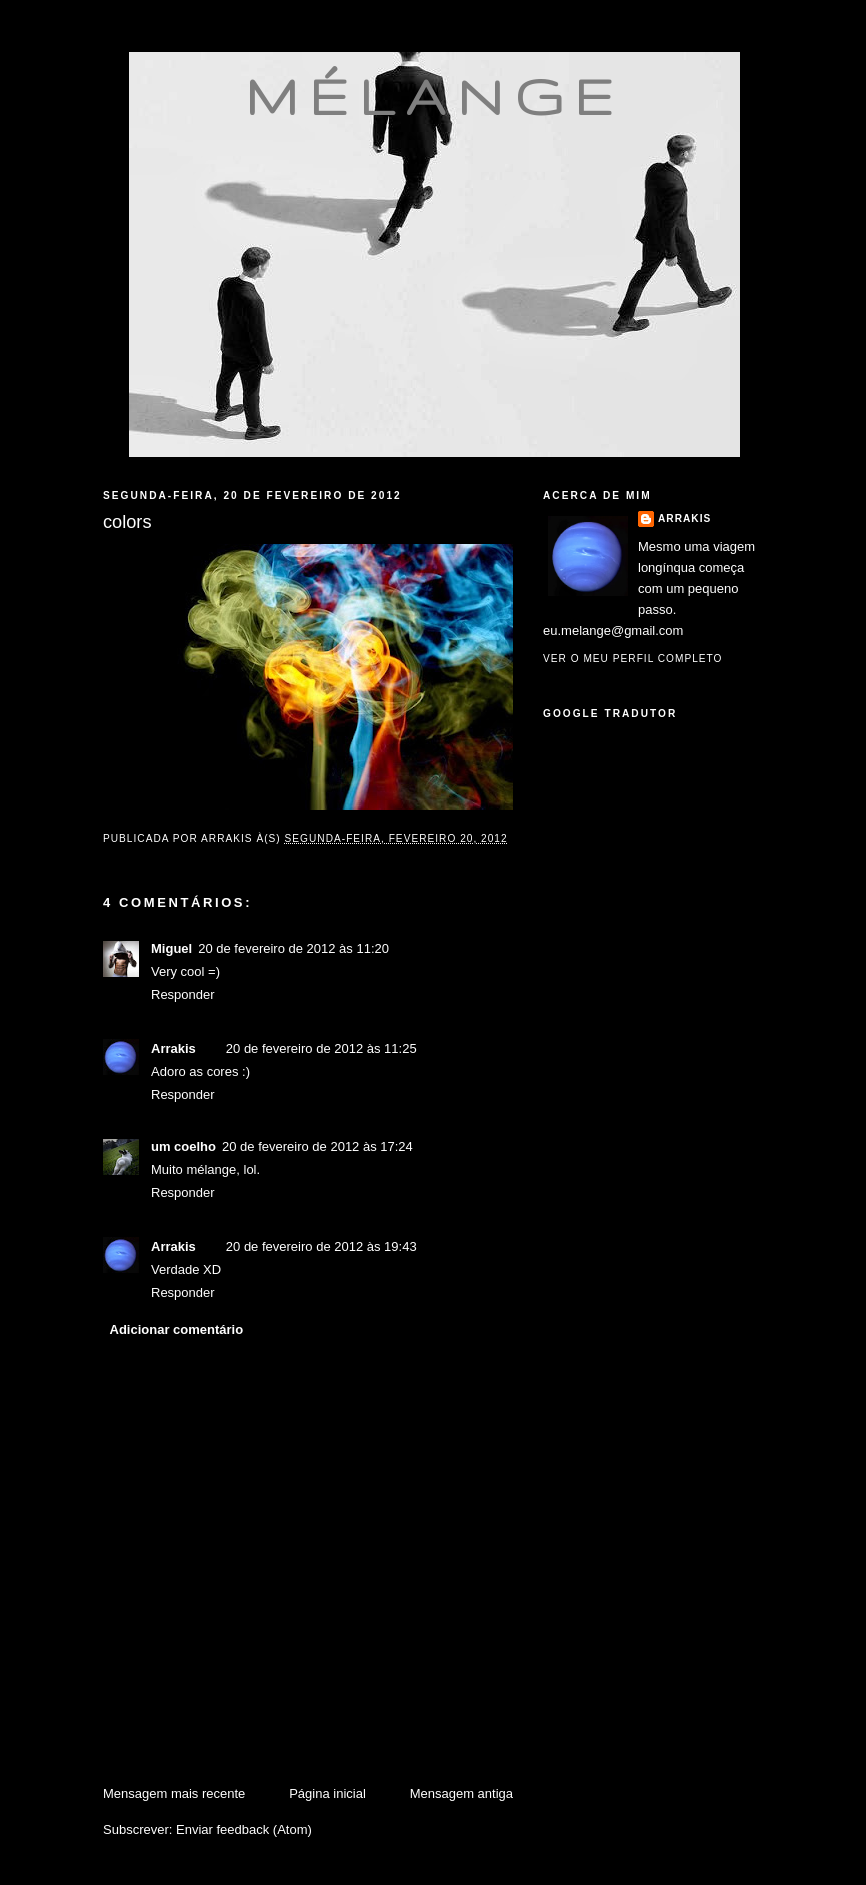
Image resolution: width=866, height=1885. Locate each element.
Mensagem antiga (461, 1793)
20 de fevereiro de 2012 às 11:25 (321, 1048)
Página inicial (327, 1793)
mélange (434, 96)
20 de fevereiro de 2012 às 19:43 (321, 1246)
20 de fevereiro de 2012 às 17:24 (317, 1146)
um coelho (183, 1146)
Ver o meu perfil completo (633, 658)
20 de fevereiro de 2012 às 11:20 (293, 948)
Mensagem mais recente (174, 1793)
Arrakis (173, 1048)
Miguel (171, 948)
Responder (183, 994)
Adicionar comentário (177, 1329)
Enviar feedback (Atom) (244, 1829)
